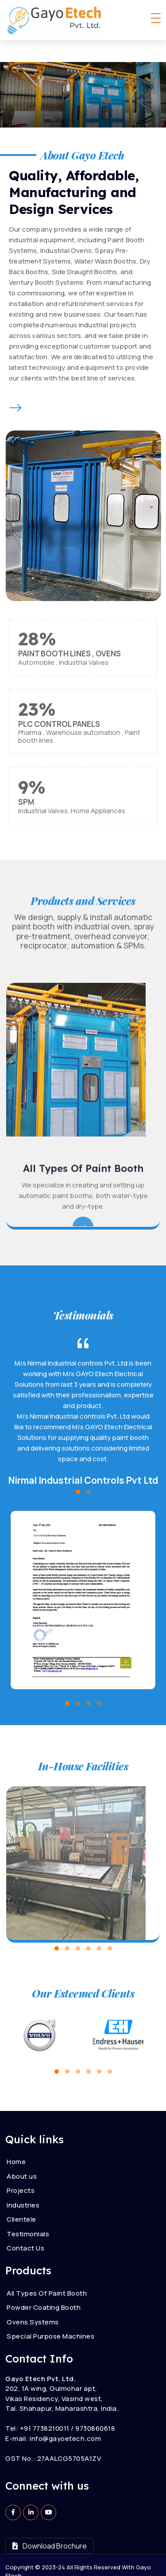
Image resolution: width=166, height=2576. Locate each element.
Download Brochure (49, 2524)
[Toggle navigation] (156, 18)
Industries (23, 2183)
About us (22, 2154)
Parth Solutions (103, 2562)
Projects (21, 2168)
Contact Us (25, 2226)
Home (16, 2140)
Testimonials (28, 2211)
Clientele (21, 2197)
